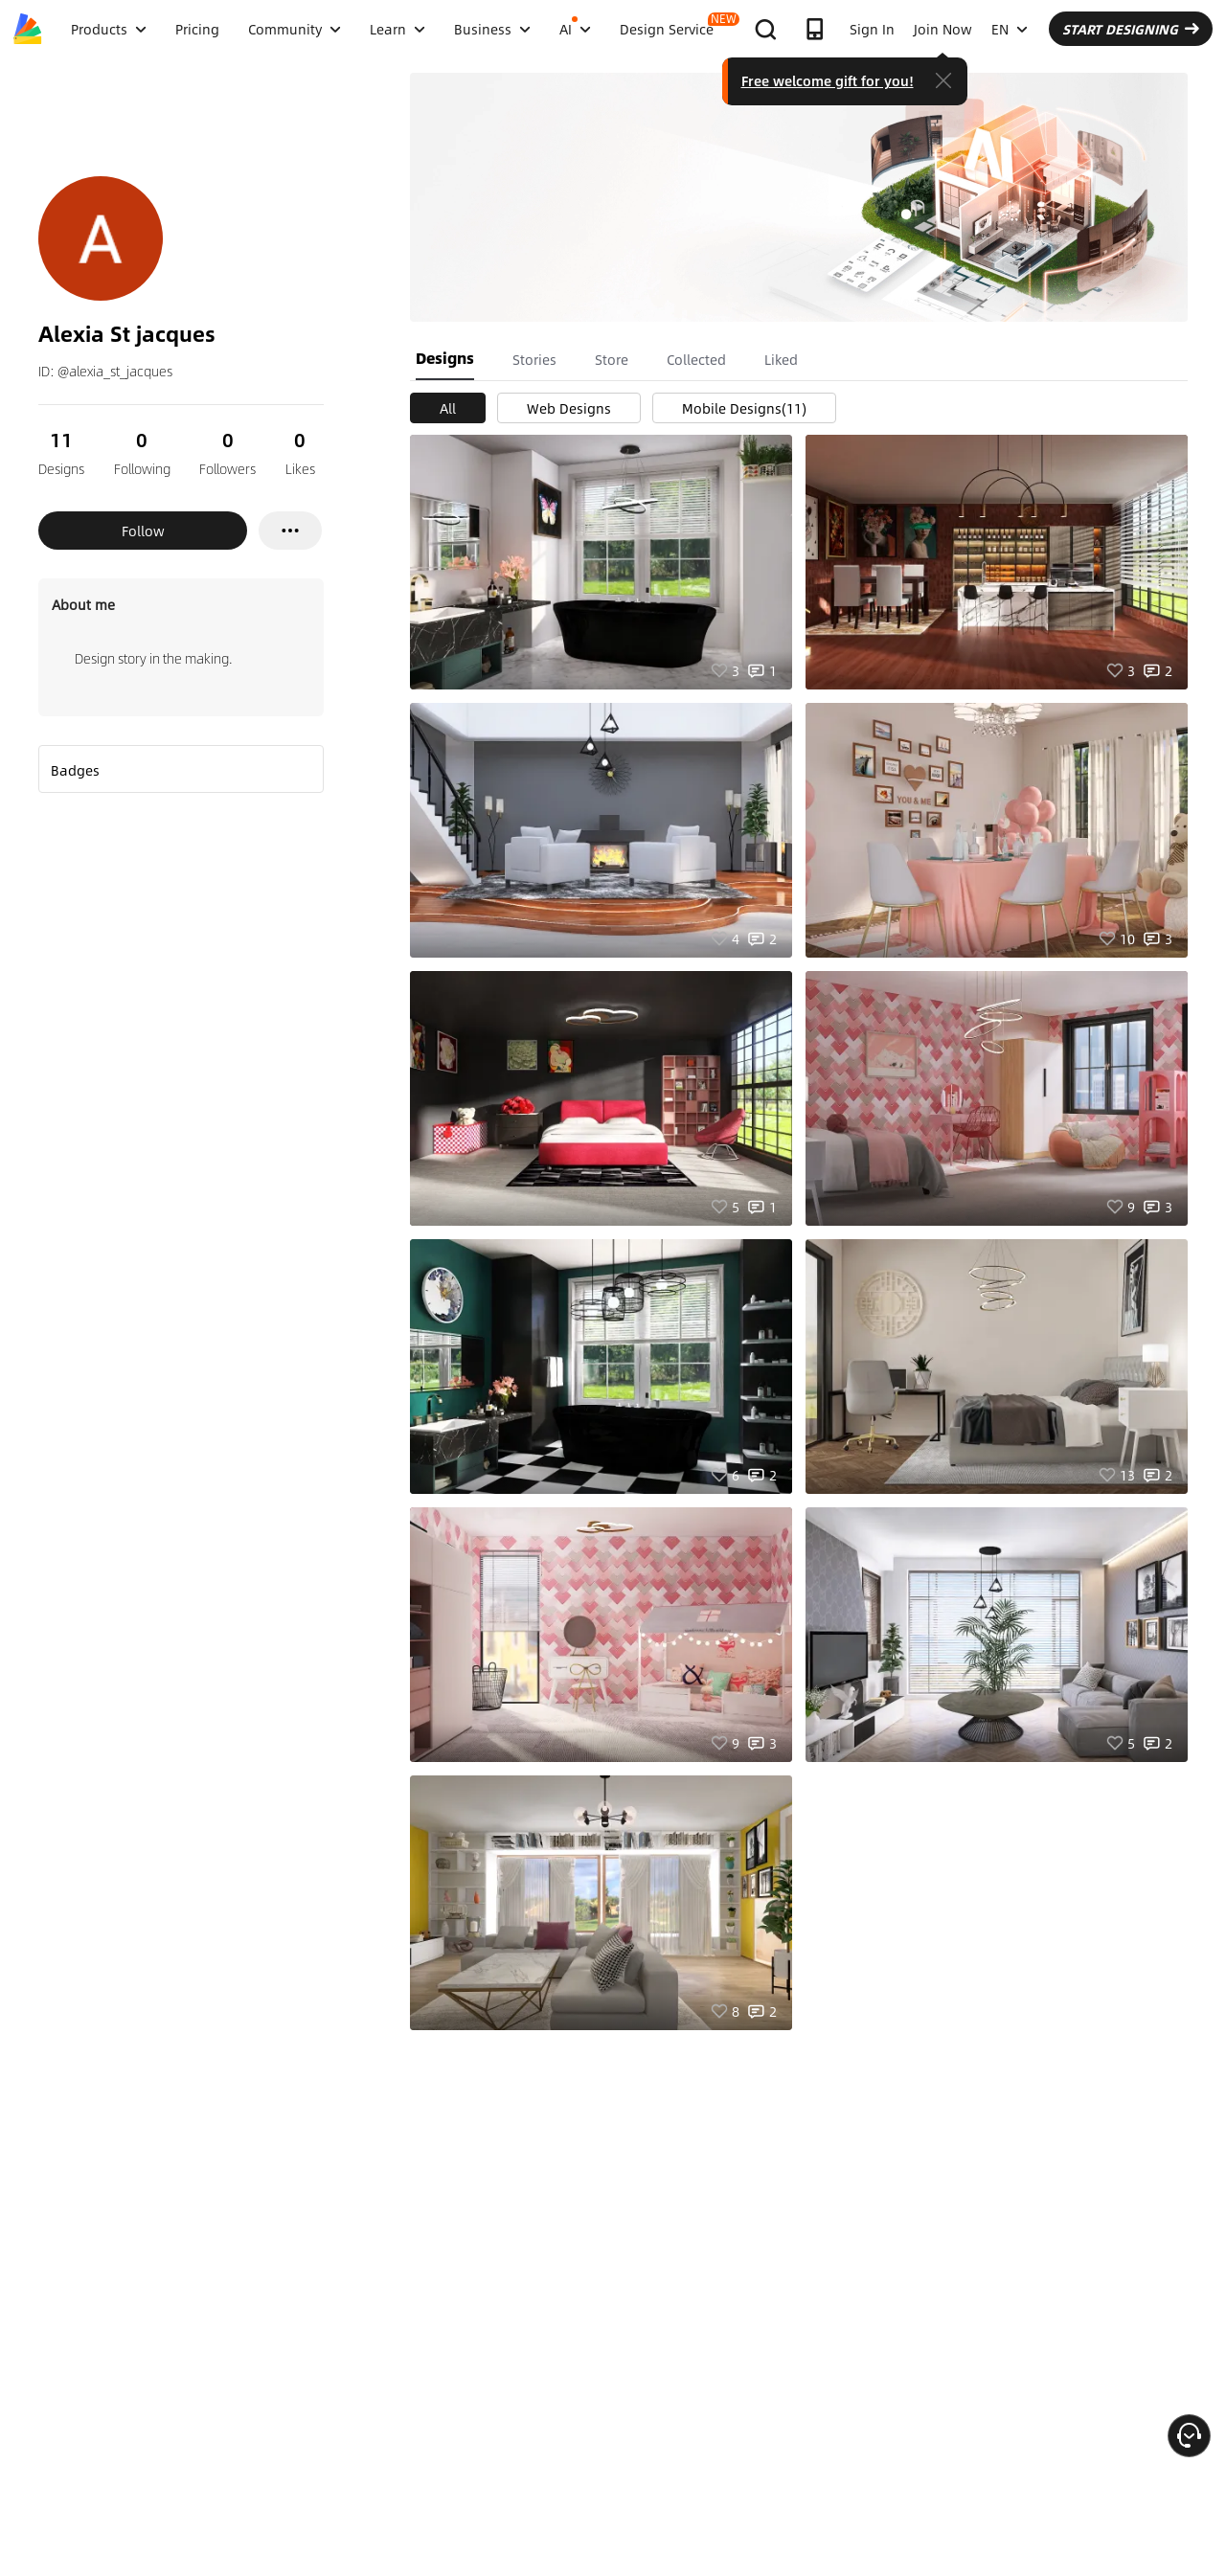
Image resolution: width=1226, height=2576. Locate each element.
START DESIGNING (1130, 28)
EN (1009, 28)
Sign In (872, 28)
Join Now (943, 28)
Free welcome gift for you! (827, 80)
